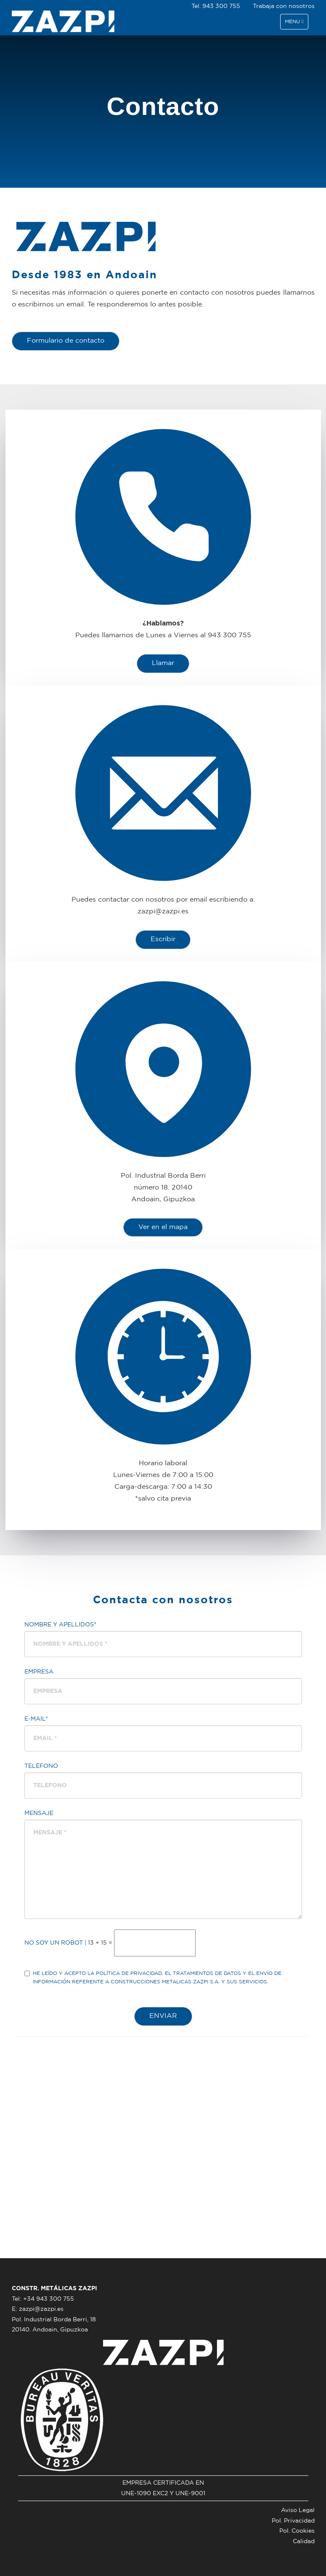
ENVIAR (163, 2016)
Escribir (163, 939)
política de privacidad (129, 1973)
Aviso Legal (298, 2510)
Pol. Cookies (297, 2530)
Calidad (304, 2541)
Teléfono (41, 1766)
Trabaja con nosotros (284, 6)
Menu (296, 23)
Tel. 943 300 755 (215, 6)
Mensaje (38, 1813)
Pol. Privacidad (293, 2520)
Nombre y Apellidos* (60, 1624)
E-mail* (36, 1719)
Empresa (38, 1671)
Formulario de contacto (65, 341)
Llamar (163, 663)
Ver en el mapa (163, 1227)
